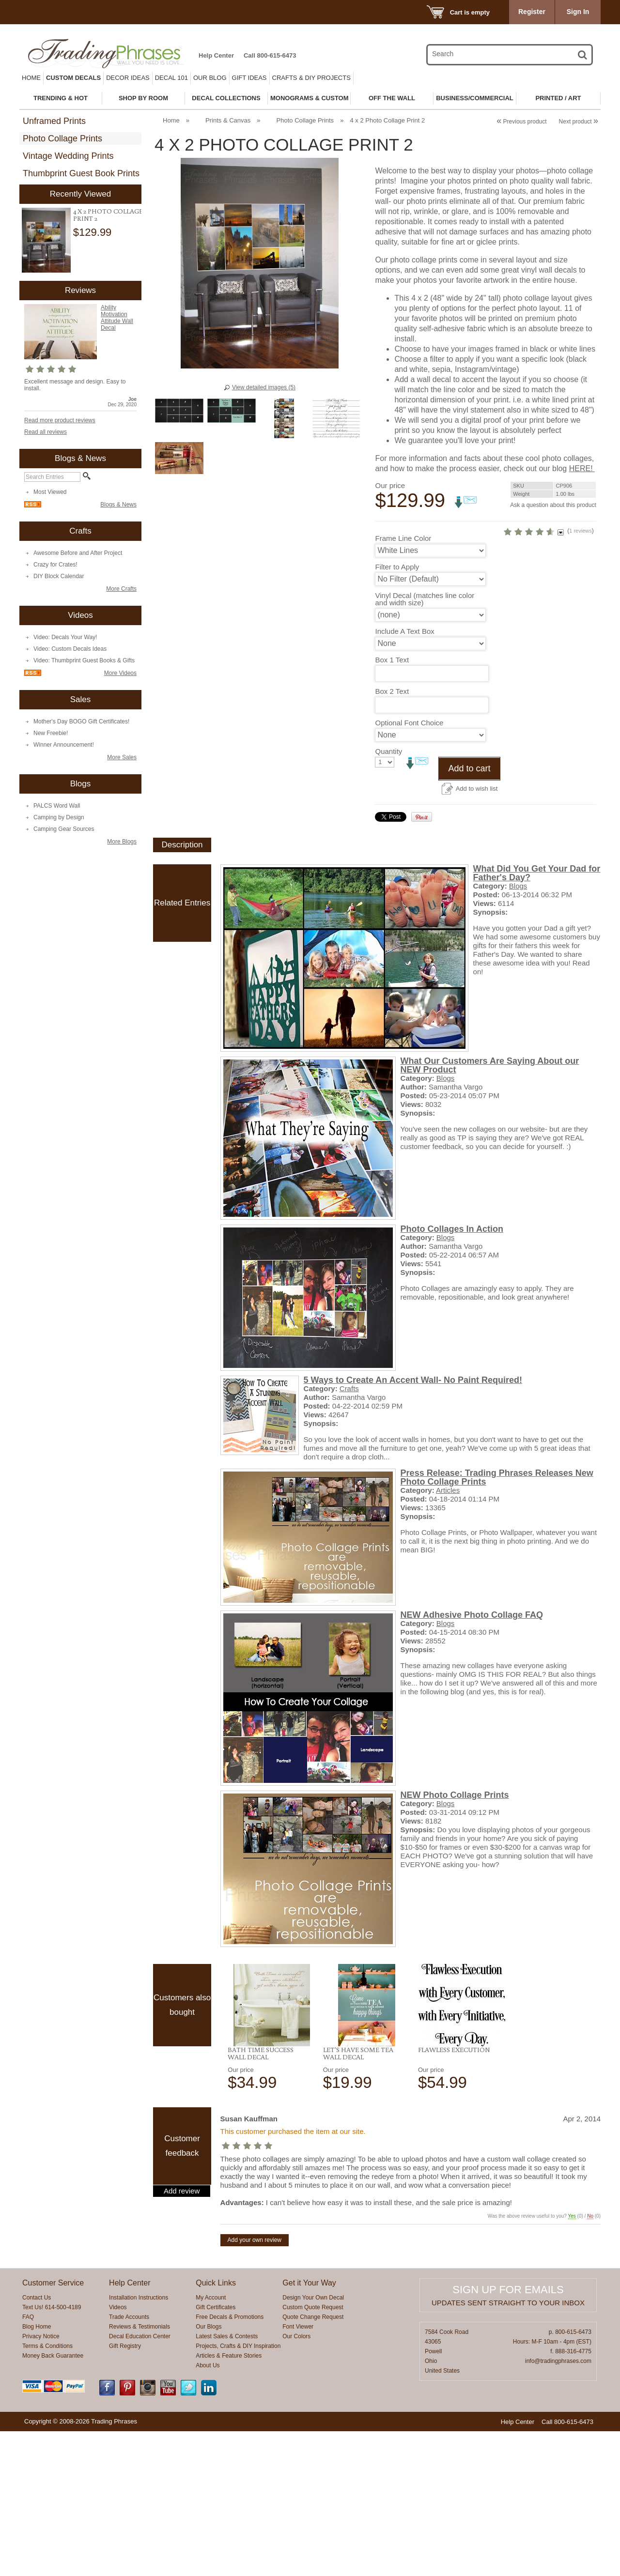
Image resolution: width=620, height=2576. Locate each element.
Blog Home (36, 2471)
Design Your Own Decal (313, 2442)
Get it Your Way (309, 2427)
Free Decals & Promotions (230, 2461)
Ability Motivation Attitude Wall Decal (117, 317)
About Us (207, 2510)
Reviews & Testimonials (139, 2471)
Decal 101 (171, 77)
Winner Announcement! (63, 744)
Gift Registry (125, 2490)
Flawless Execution (454, 2194)
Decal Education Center (139, 2481)
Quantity (388, 896)
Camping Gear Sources (63, 829)
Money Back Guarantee (52, 2500)
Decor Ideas (128, 77)
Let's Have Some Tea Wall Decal (358, 2198)
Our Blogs (208, 2471)
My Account (211, 2442)
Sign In (578, 11)
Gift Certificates (215, 2452)
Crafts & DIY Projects (311, 77)
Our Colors (296, 2481)
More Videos (120, 673)
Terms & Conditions (47, 2490)
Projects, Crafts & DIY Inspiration (238, 2490)
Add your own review (254, 2384)
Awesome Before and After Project (77, 553)
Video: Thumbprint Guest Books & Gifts (84, 660)
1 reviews (538, 658)
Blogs (518, 1031)
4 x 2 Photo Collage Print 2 (108, 215)
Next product (578, 121)
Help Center (216, 55)
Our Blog (210, 77)
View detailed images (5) (263, 387)
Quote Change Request (312, 2461)
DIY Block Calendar (58, 576)
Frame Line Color (403, 683)
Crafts (349, 1533)
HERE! (478, 570)
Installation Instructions (138, 2442)
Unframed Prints (54, 121)
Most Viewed (49, 492)
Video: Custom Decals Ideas (70, 648)
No (590, 2360)
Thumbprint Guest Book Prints (81, 173)
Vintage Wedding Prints (68, 156)
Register (531, 11)
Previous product (521, 121)
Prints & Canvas (227, 120)
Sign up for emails (507, 2434)
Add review (182, 2336)
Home (31, 77)
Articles (448, 1635)
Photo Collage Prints (62, 138)
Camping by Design (58, 817)
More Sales (122, 757)
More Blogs (122, 841)
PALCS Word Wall (56, 805)
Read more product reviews (59, 420)
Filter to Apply (397, 711)
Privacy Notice (41, 2481)
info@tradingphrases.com (558, 2505)
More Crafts (121, 588)
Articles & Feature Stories (229, 2500)
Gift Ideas (249, 77)
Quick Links (216, 2427)
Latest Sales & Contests (227, 2481)
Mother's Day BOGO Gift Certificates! (81, 721)
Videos (117, 2452)
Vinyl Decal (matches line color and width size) (415, 743)
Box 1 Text (392, 804)
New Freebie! (50, 733)
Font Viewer (297, 2471)
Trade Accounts (129, 2461)
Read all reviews (45, 432)
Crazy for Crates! (55, 564)
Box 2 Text (392, 836)
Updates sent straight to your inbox (508, 2447)
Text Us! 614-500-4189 (51, 2452)
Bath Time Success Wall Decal (261, 2198)
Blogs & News (118, 504)
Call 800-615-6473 (270, 55)
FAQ (28, 2461)
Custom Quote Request (312, 2452)
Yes (572, 2360)
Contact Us (36, 2442)
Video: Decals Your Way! (65, 637)
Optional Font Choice (409, 867)
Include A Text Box (404, 776)
